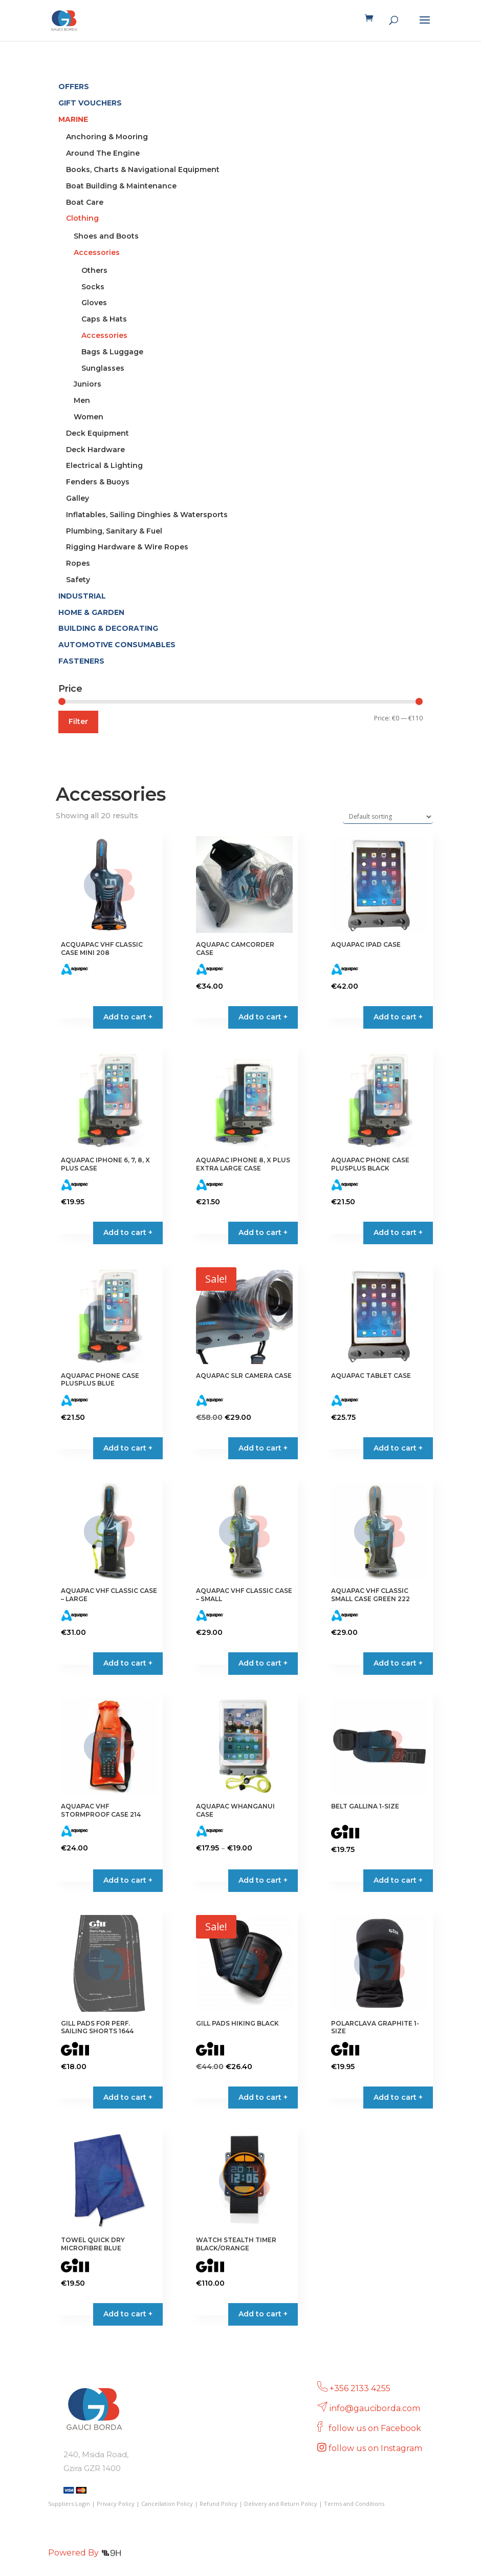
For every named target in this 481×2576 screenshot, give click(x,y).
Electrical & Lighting (104, 465)
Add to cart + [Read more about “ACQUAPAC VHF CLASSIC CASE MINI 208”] (127, 1016)
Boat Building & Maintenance (121, 185)
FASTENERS (81, 661)
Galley (77, 498)
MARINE (73, 119)
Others (94, 270)
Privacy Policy (116, 2503)
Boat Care (84, 202)
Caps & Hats (104, 319)
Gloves (94, 302)
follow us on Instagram (376, 2448)
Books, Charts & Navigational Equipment (143, 169)
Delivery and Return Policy (280, 2503)
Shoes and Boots (106, 236)
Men (82, 400)
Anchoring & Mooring (107, 136)
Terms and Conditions (354, 2503)
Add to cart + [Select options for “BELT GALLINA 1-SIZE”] (398, 1880)
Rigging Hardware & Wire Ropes (127, 546)
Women (88, 416)
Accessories (97, 252)
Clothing (82, 218)
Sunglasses (102, 368)
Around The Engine (103, 153)
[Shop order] (388, 817)
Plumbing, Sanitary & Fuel (114, 531)
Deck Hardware (95, 449)
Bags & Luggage (112, 351)
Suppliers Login (69, 2503)
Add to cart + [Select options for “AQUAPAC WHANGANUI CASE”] (263, 1880)
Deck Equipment (97, 433)
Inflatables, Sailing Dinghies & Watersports (147, 514)
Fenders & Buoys (97, 481)
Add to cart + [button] (263, 1016)
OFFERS (73, 86)
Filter (78, 721)
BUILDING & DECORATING (108, 628)
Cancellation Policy (167, 2503)
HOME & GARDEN (91, 612)
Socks (92, 286)
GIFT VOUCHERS (90, 103)
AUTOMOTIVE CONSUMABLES (117, 644)
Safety (78, 579)
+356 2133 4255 (360, 2388)
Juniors (87, 384)
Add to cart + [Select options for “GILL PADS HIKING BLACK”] (263, 2097)
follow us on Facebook (376, 2428)
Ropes (78, 563)
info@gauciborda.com (375, 2408)
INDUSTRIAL (82, 596)
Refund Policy (218, 2503)
